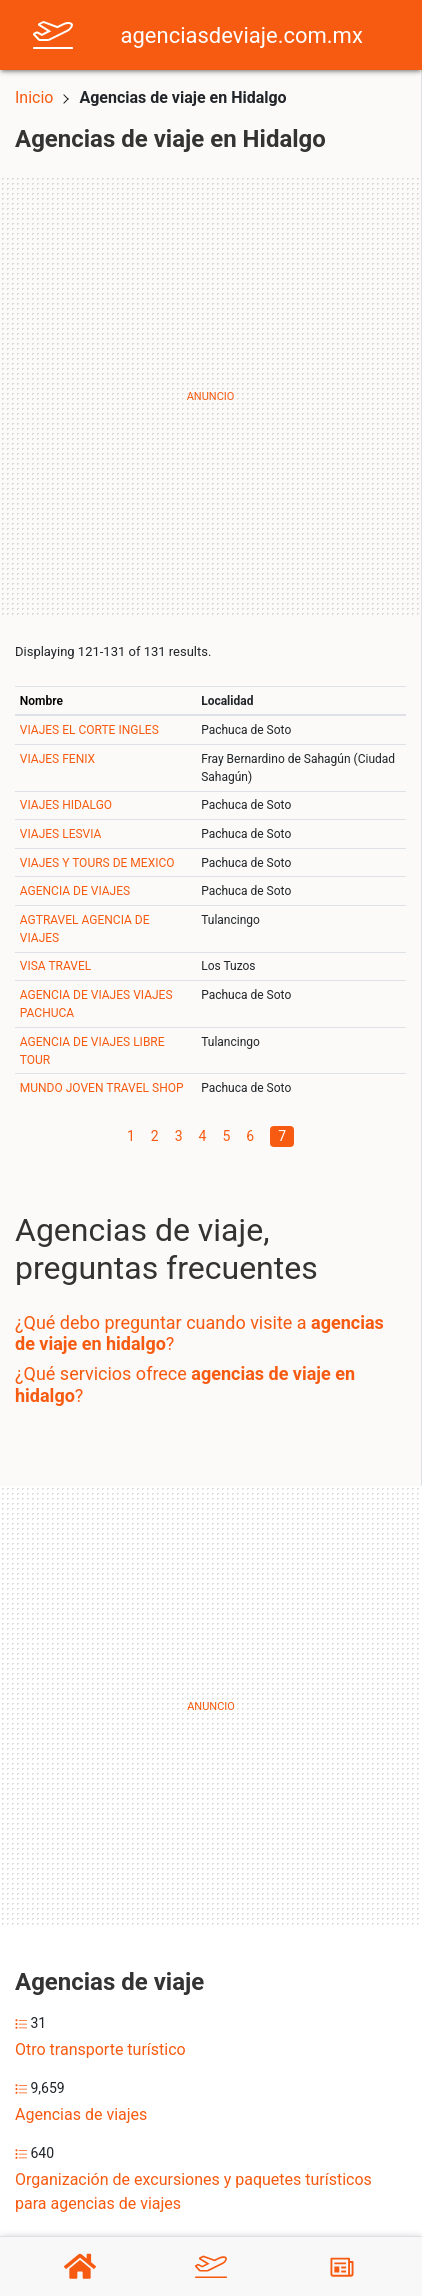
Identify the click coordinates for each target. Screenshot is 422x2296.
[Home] (53, 33)
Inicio (34, 97)
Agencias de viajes (81, 2114)
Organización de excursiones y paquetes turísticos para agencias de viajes (193, 2191)
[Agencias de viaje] (211, 2267)
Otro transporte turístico (100, 2049)
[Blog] (342, 2267)
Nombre (41, 701)
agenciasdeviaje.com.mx (242, 35)
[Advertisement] (211, 397)
